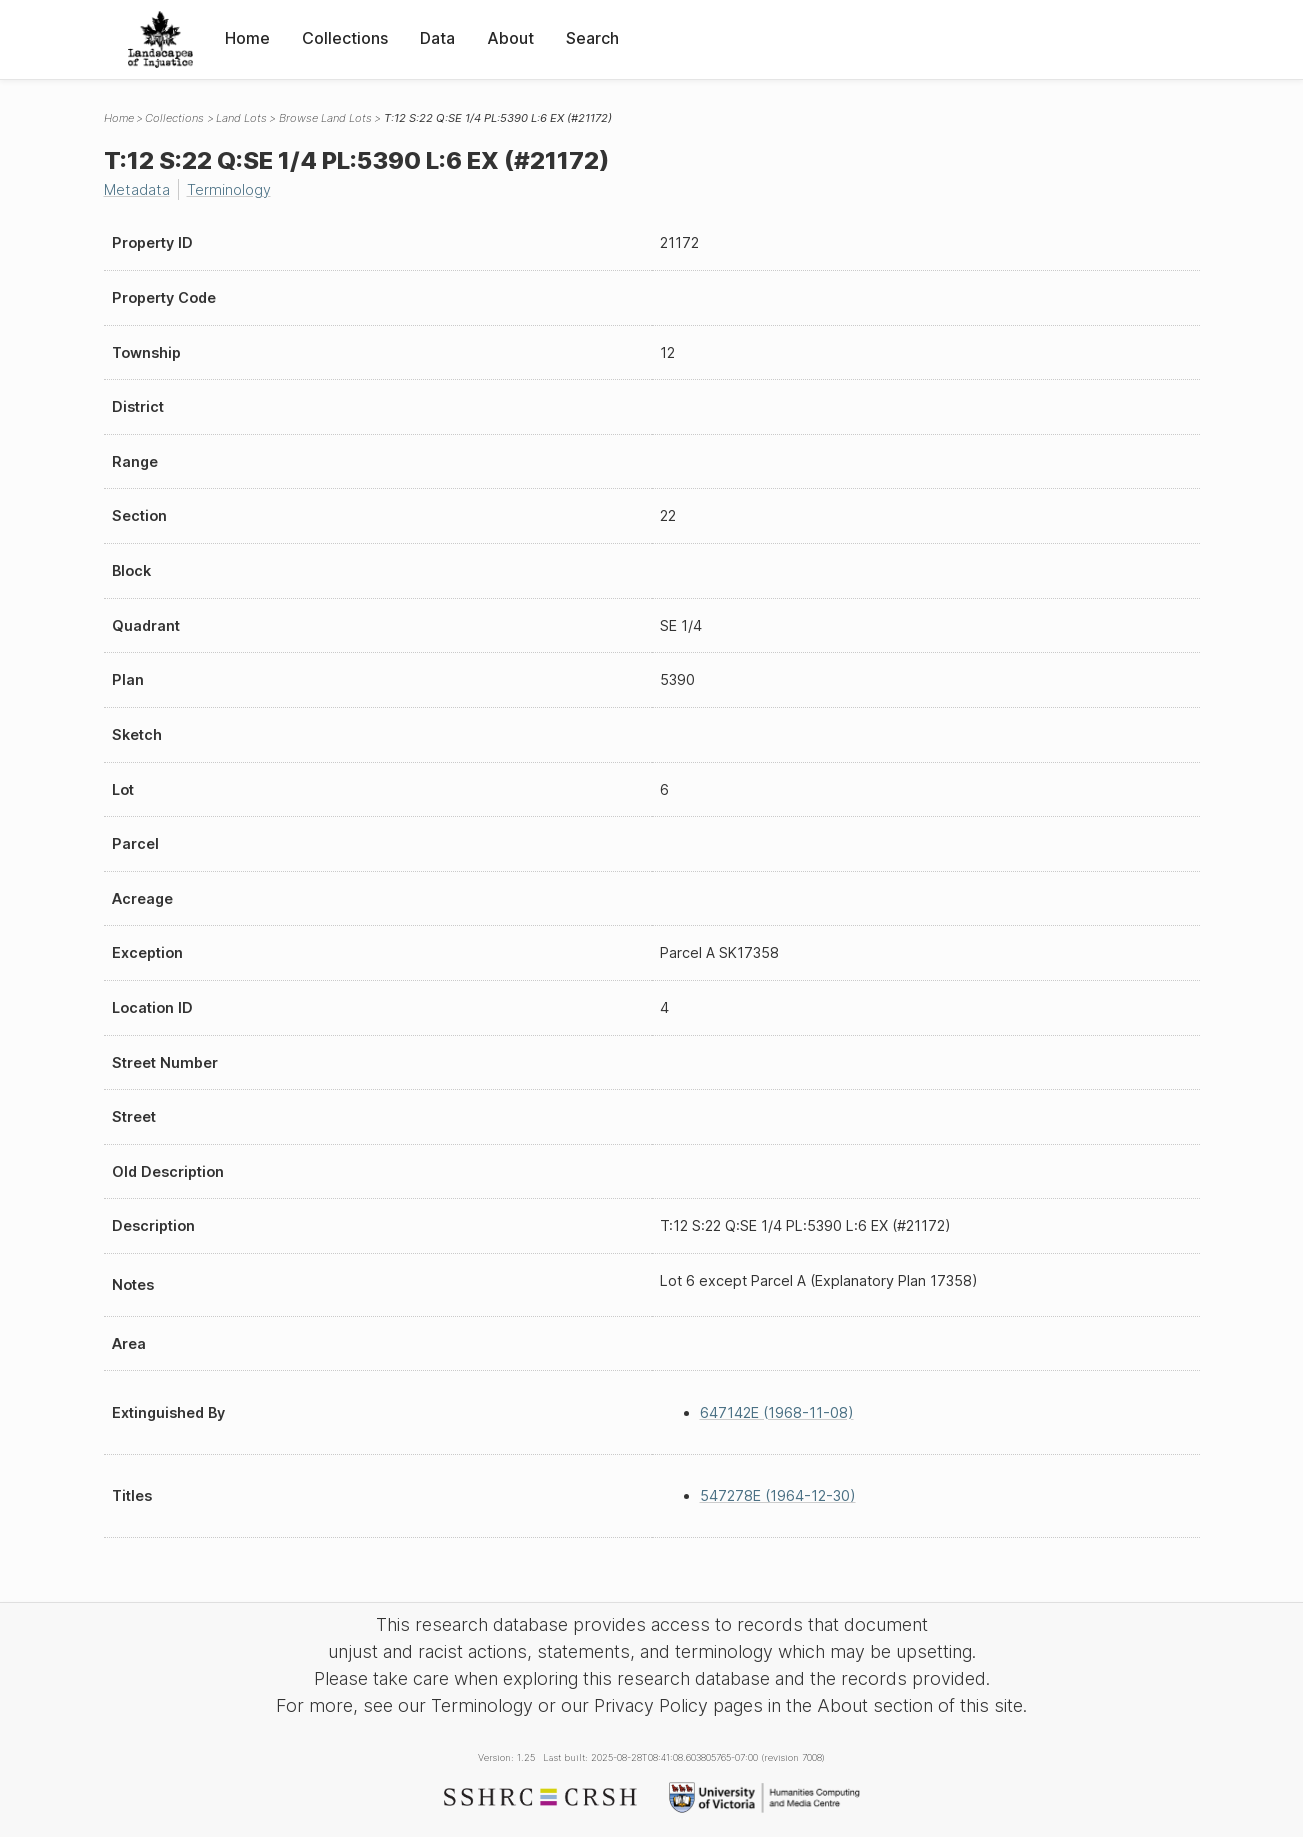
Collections (345, 38)
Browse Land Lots (325, 118)
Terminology (229, 189)
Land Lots (241, 118)
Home (247, 38)
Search (592, 38)
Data (437, 38)
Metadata (137, 189)
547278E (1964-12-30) (778, 1495)
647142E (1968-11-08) (777, 1412)
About (510, 38)
